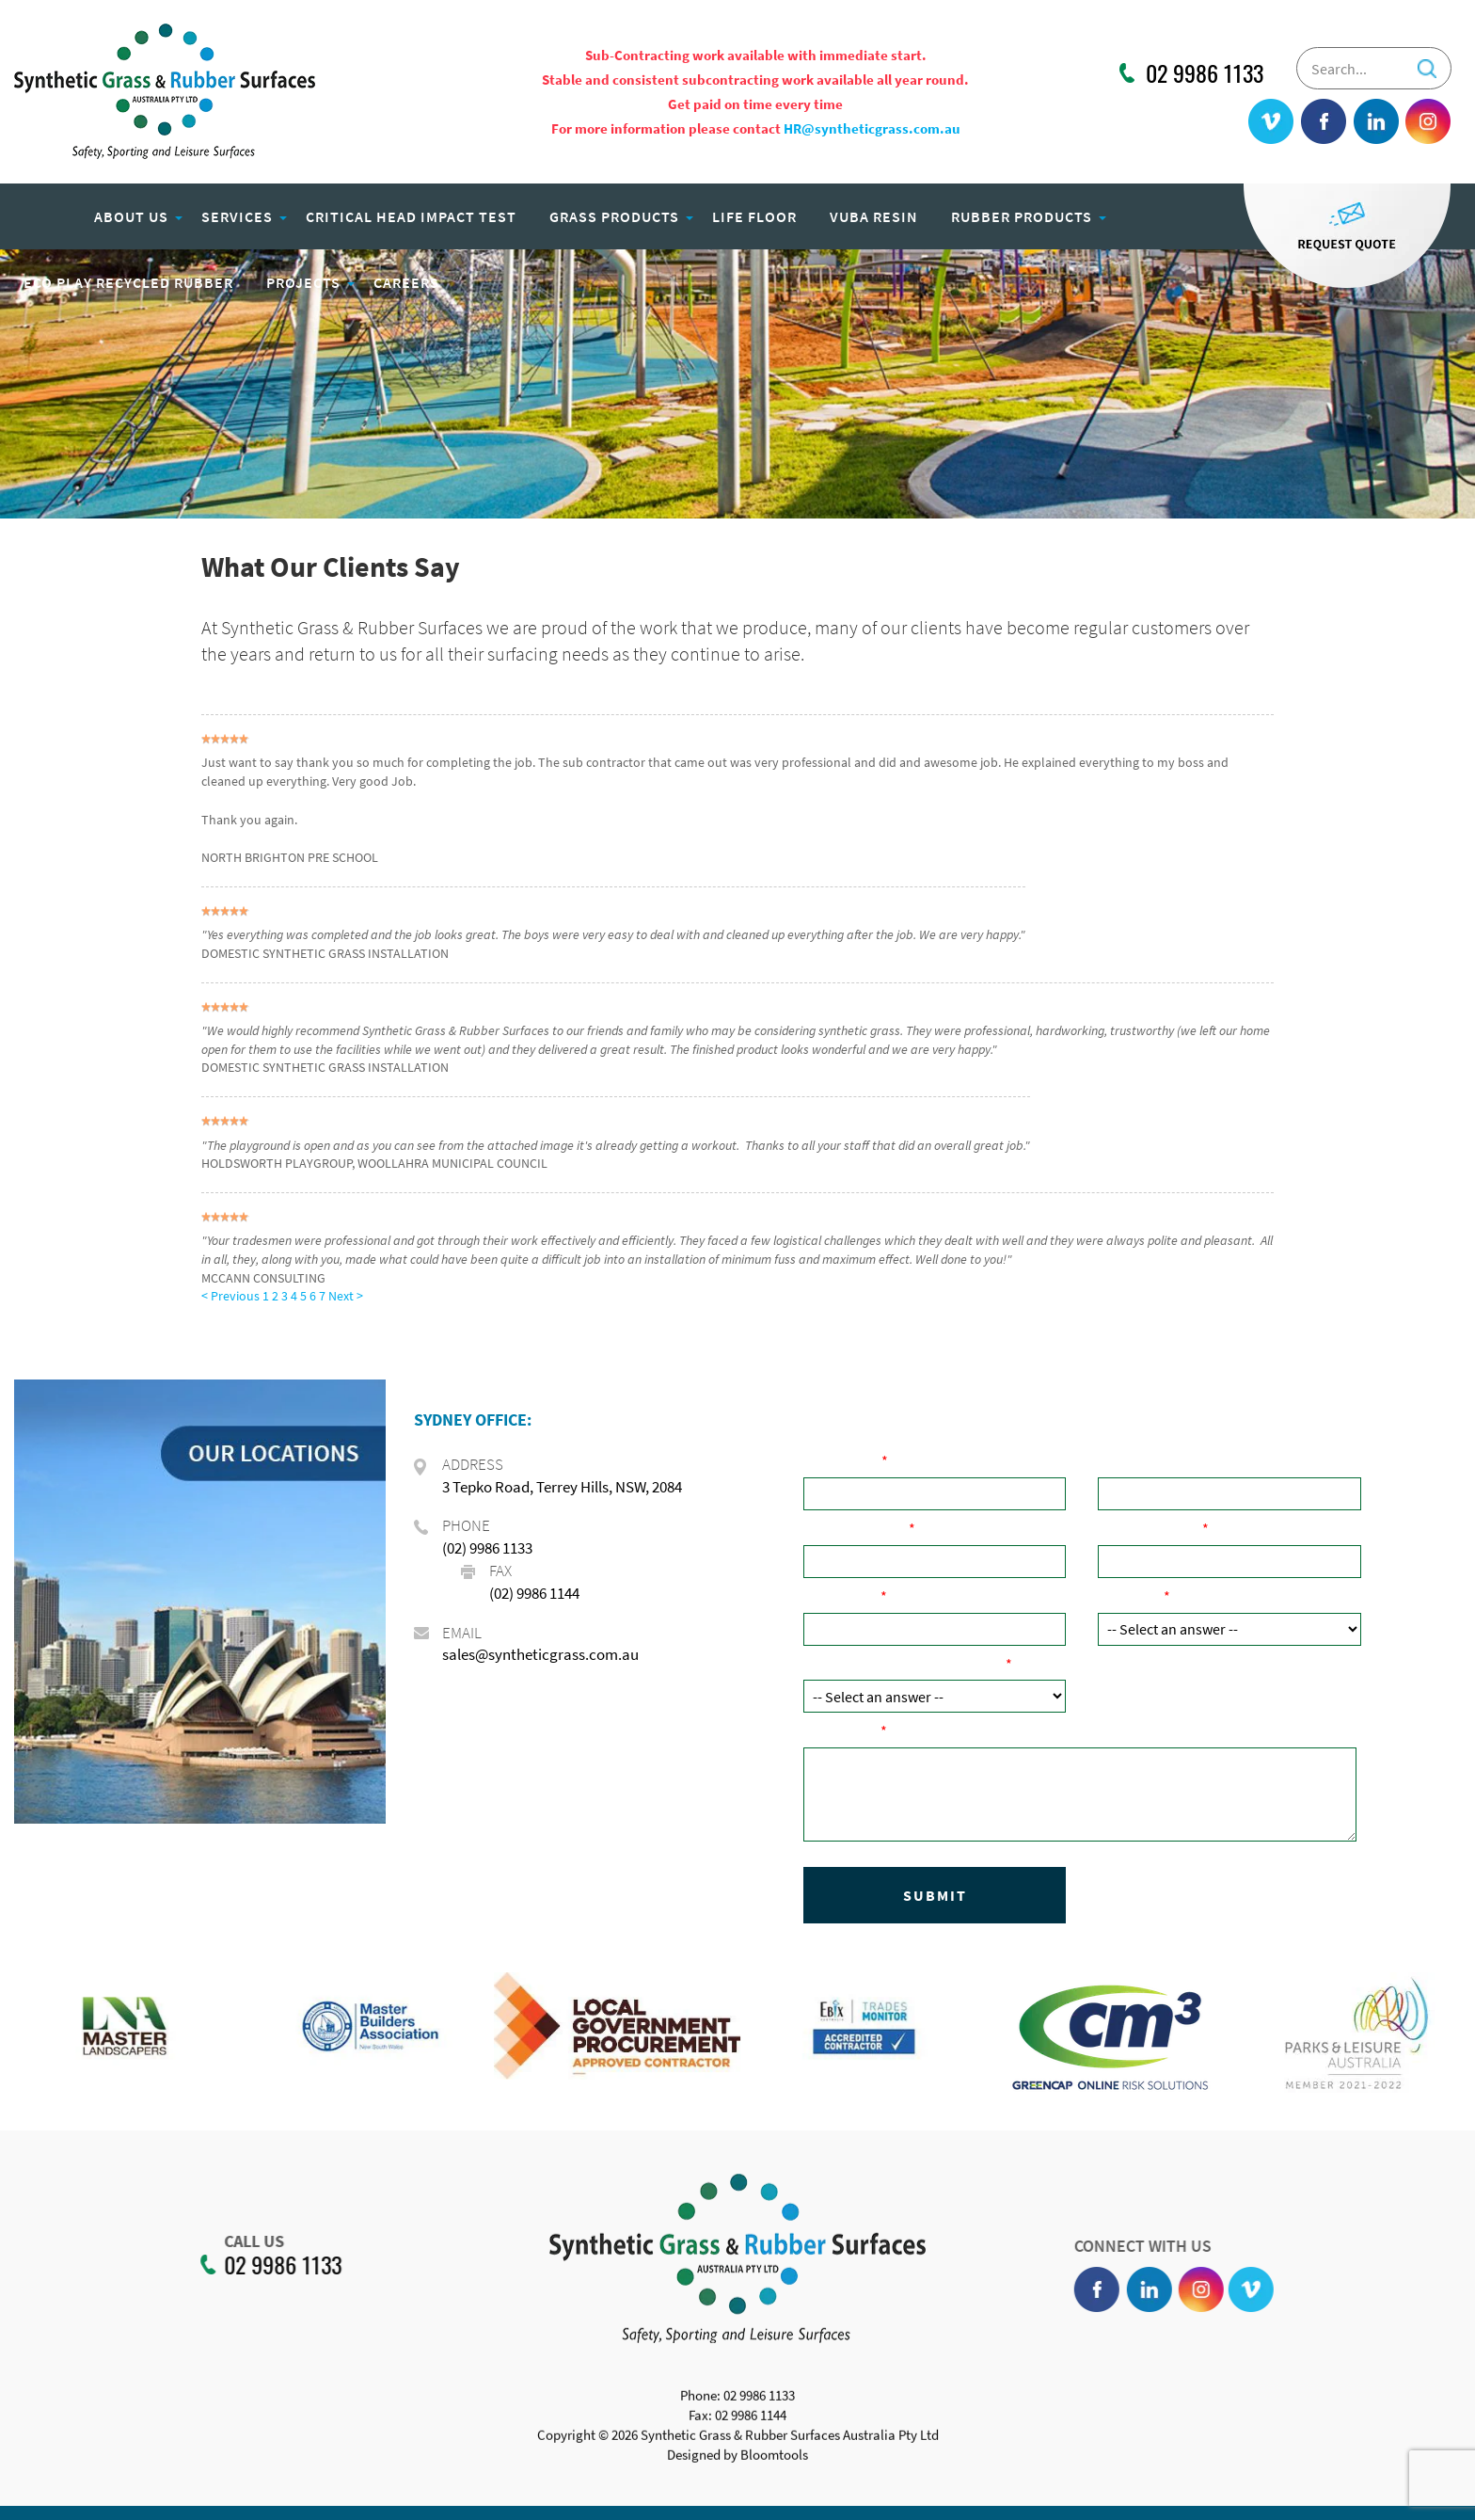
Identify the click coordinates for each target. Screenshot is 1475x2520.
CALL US (245, 2241)
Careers (406, 282)
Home (42, 216)
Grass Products (614, 216)
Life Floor (754, 216)
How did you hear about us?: (904, 1663)
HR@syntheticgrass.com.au (872, 128)
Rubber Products (1021, 216)
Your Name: (842, 1460)
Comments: (841, 1730)
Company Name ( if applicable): (1204, 1460)
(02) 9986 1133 (487, 1548)
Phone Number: (856, 1528)
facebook (1324, 122)
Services (237, 216)
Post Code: (841, 1596)
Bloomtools (774, 2463)
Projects (303, 282)
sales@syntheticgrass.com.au (540, 1654)
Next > (345, 1295)
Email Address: (1150, 1528)
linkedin (1376, 122)
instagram (1427, 122)
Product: (1131, 1596)
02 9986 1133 (1204, 73)
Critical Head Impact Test (411, 216)
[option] (180, 2035)
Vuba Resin (874, 216)
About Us (131, 216)
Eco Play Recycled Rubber (128, 282)
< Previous (231, 1295)
